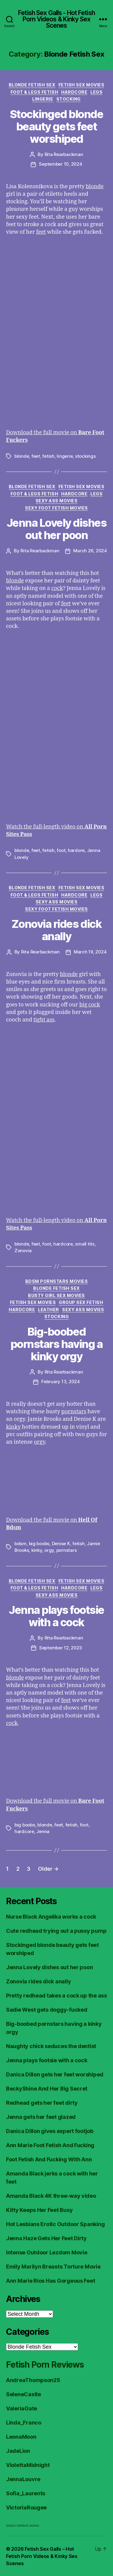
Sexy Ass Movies (57, 500)
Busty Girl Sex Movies (56, 1295)
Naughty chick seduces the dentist (51, 2046)
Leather (48, 1309)
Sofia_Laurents (25, 2493)
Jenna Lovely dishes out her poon (57, 529)
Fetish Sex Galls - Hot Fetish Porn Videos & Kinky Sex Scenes (56, 19)
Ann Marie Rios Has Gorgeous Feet (50, 2281)
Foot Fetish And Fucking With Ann (49, 2159)
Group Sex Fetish (81, 1302)
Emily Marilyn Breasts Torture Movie (53, 2266)
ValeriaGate (21, 2408)
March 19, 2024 (90, 952)
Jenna (42, 1831)
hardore (76, 850)
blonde (95, 186)
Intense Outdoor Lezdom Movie (46, 2252)
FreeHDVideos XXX (22, 2525)
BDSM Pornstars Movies (56, 1281)
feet (41, 232)
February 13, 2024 (60, 1381)
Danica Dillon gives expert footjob (49, 2131)
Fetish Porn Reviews (45, 2364)
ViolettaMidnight (28, 2465)
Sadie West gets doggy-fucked (46, 2010)
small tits (84, 1244)
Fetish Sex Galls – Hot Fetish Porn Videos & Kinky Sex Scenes (41, 2556)
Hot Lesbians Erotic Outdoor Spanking (55, 2224)
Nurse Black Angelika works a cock (51, 1916)
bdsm (20, 1543)
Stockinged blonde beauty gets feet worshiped (56, 126)
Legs (96, 92)
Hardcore (74, 92)
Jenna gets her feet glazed (41, 2117)
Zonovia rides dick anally (56, 930)
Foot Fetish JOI (11, 2525)
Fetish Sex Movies (81, 84)
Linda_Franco (23, 2422)
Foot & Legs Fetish (34, 92)
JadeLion (18, 2451)
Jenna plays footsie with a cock (56, 1616)
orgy (39, 1442)
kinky (13, 1427)
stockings (85, 456)
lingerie (65, 456)
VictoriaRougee (26, 2507)
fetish (48, 456)
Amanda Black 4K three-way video (51, 2196)
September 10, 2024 (60, 164)
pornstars (73, 1411)
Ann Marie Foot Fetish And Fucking (50, 2145)
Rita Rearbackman (64, 154)
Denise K (61, 1543)
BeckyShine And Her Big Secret (46, 2088)
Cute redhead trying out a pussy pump (56, 1931)
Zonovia (23, 1250)
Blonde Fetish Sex (32, 84)
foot (61, 850)
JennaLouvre (23, 2479)
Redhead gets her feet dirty (42, 2103)
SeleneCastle (23, 2394)
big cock (89, 1004)
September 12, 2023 (60, 1648)
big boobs (39, 1543)
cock (57, 588)
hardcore (63, 1244)
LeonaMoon (21, 2437)
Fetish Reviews (34, 2525)
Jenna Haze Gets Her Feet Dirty (46, 2238)
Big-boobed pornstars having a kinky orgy (56, 1344)
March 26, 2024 (90, 551)
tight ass (44, 1019)
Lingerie (42, 98)
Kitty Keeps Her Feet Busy (39, 2210)
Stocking (68, 98)
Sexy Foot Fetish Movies (56, 507)
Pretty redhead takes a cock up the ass (56, 1995)
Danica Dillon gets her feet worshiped (54, 2074)
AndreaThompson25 (33, 2380)
